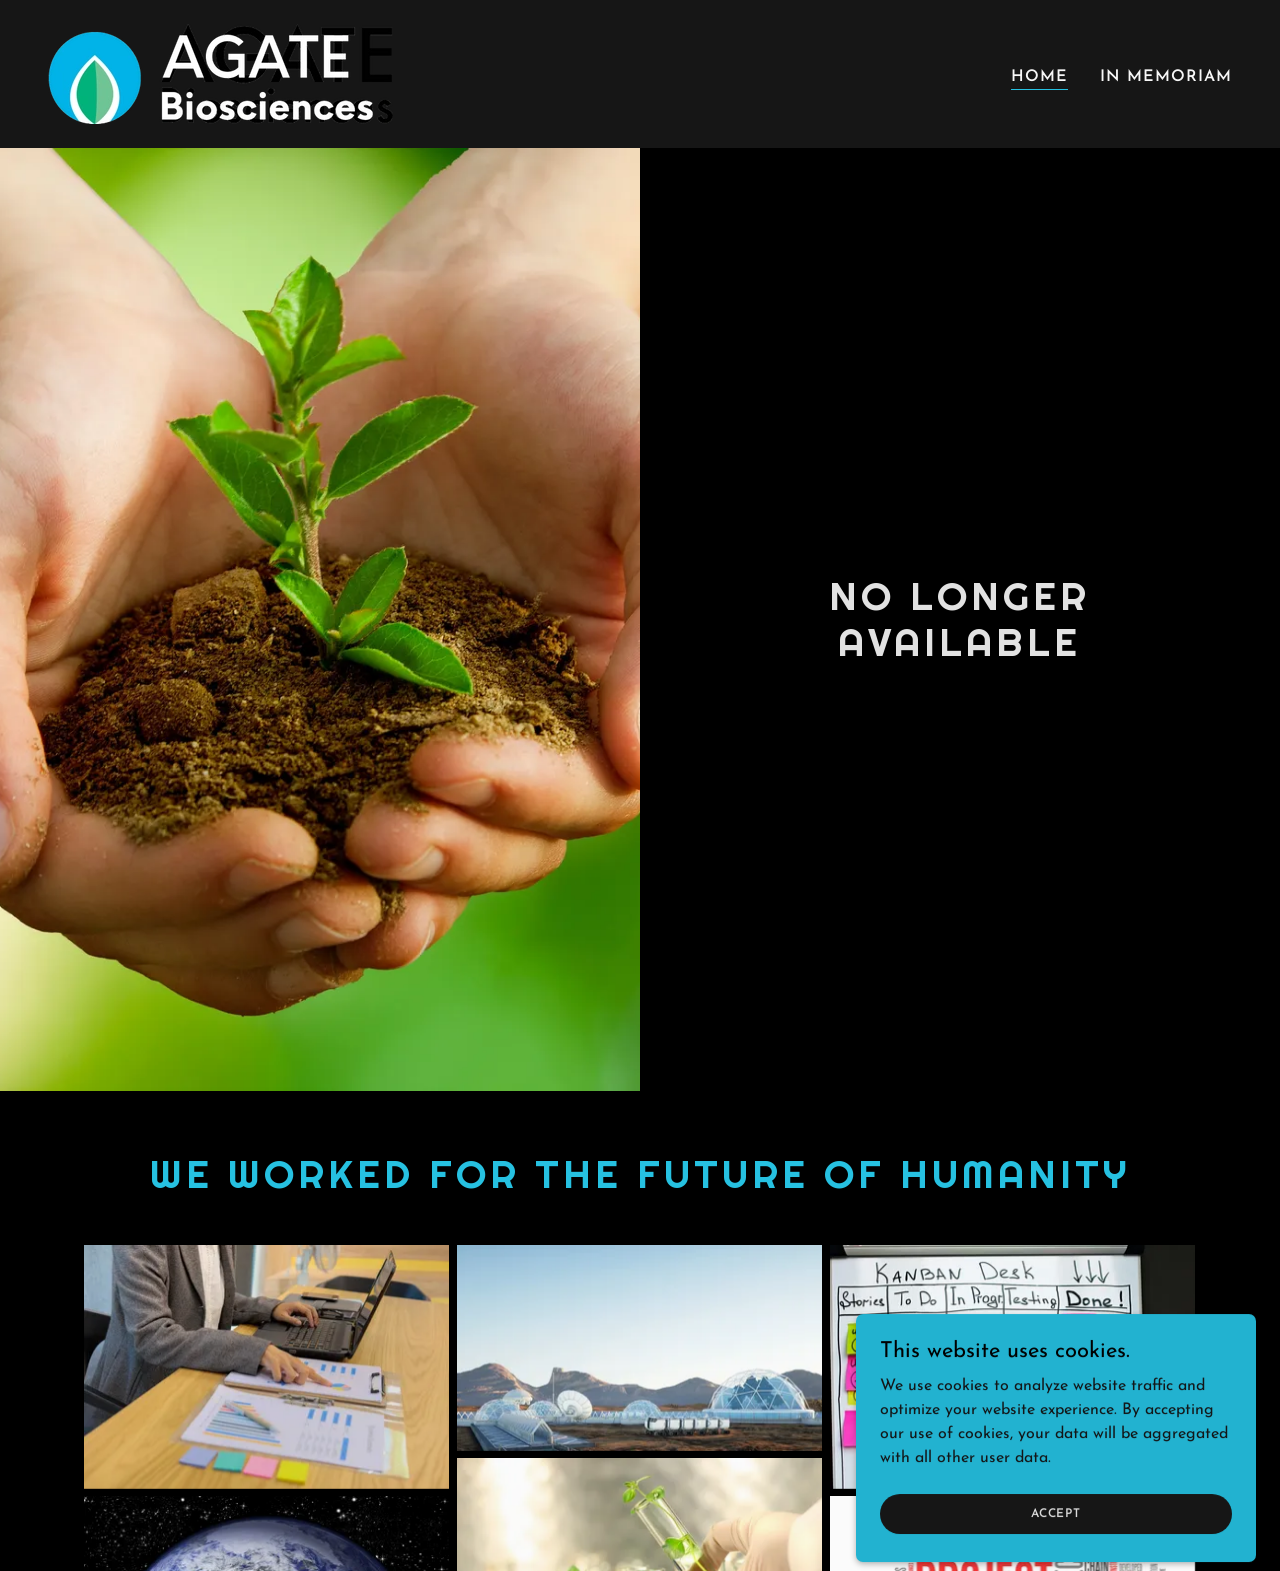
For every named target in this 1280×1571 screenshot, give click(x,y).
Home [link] (1039, 77)
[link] (220, 73)
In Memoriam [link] (1166, 77)
